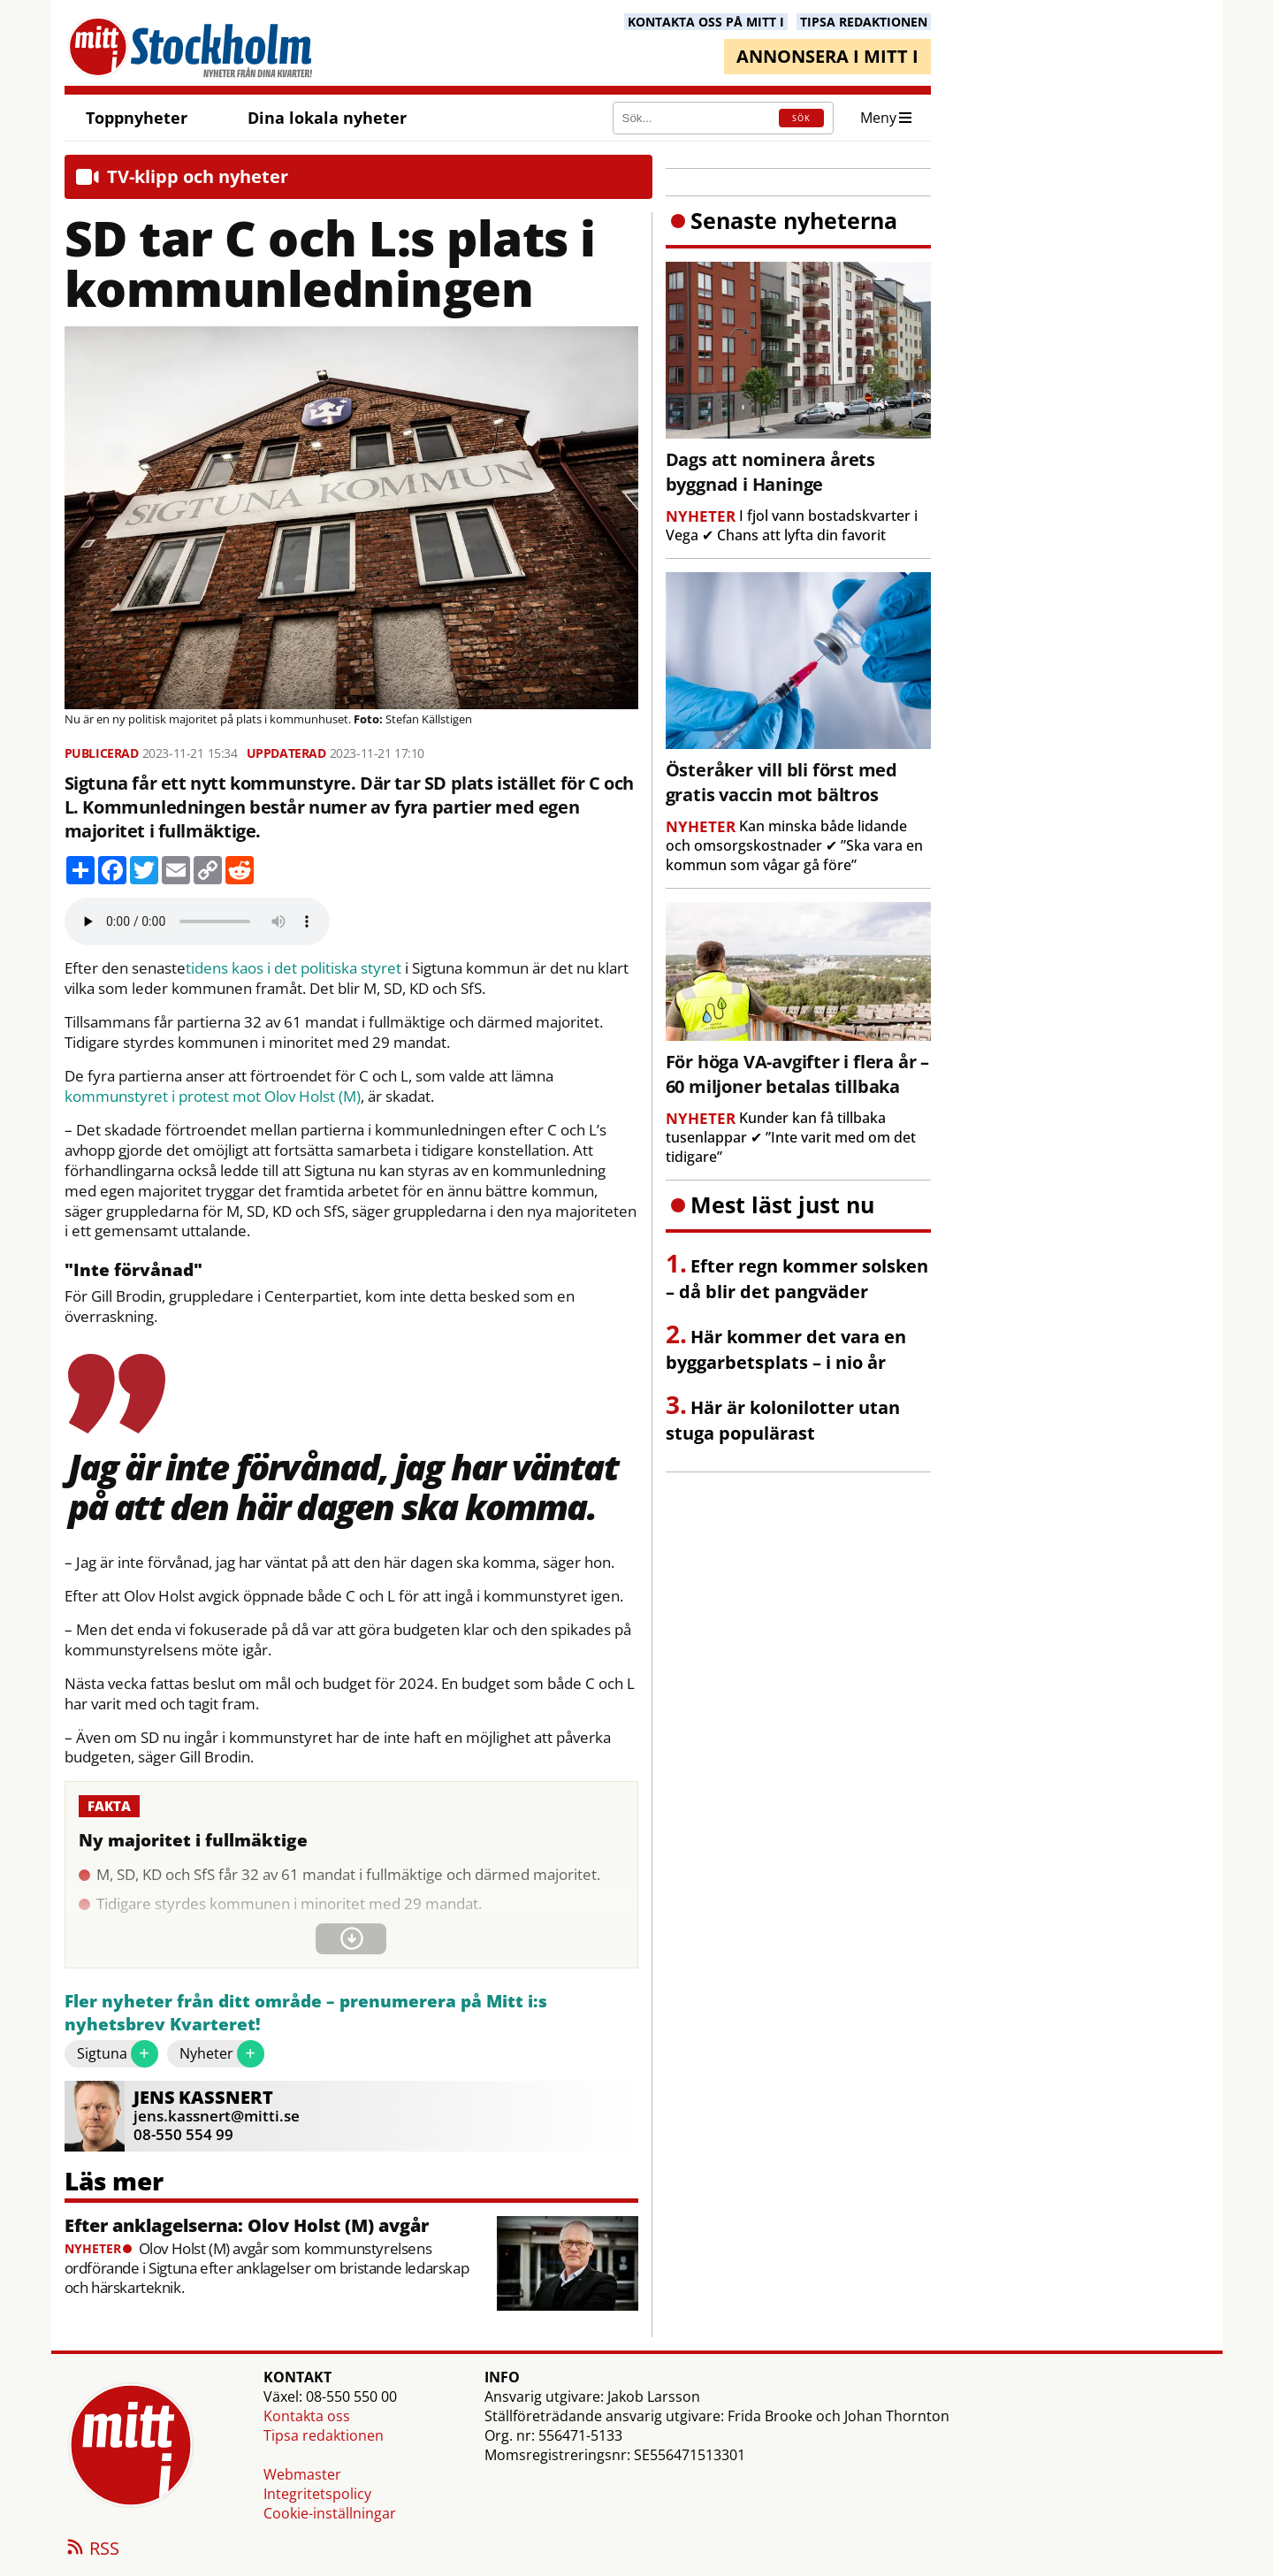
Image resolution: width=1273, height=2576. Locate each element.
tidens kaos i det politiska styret (293, 968)
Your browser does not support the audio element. (197, 921)
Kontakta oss (306, 2416)
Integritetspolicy (317, 2493)
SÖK (801, 118)
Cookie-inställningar (329, 2513)
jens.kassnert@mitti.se (216, 2115)
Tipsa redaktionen (323, 2435)
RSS (92, 2549)
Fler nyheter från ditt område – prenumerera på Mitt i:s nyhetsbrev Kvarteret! (306, 2013)
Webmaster (302, 2474)
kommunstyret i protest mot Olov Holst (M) (213, 1096)
